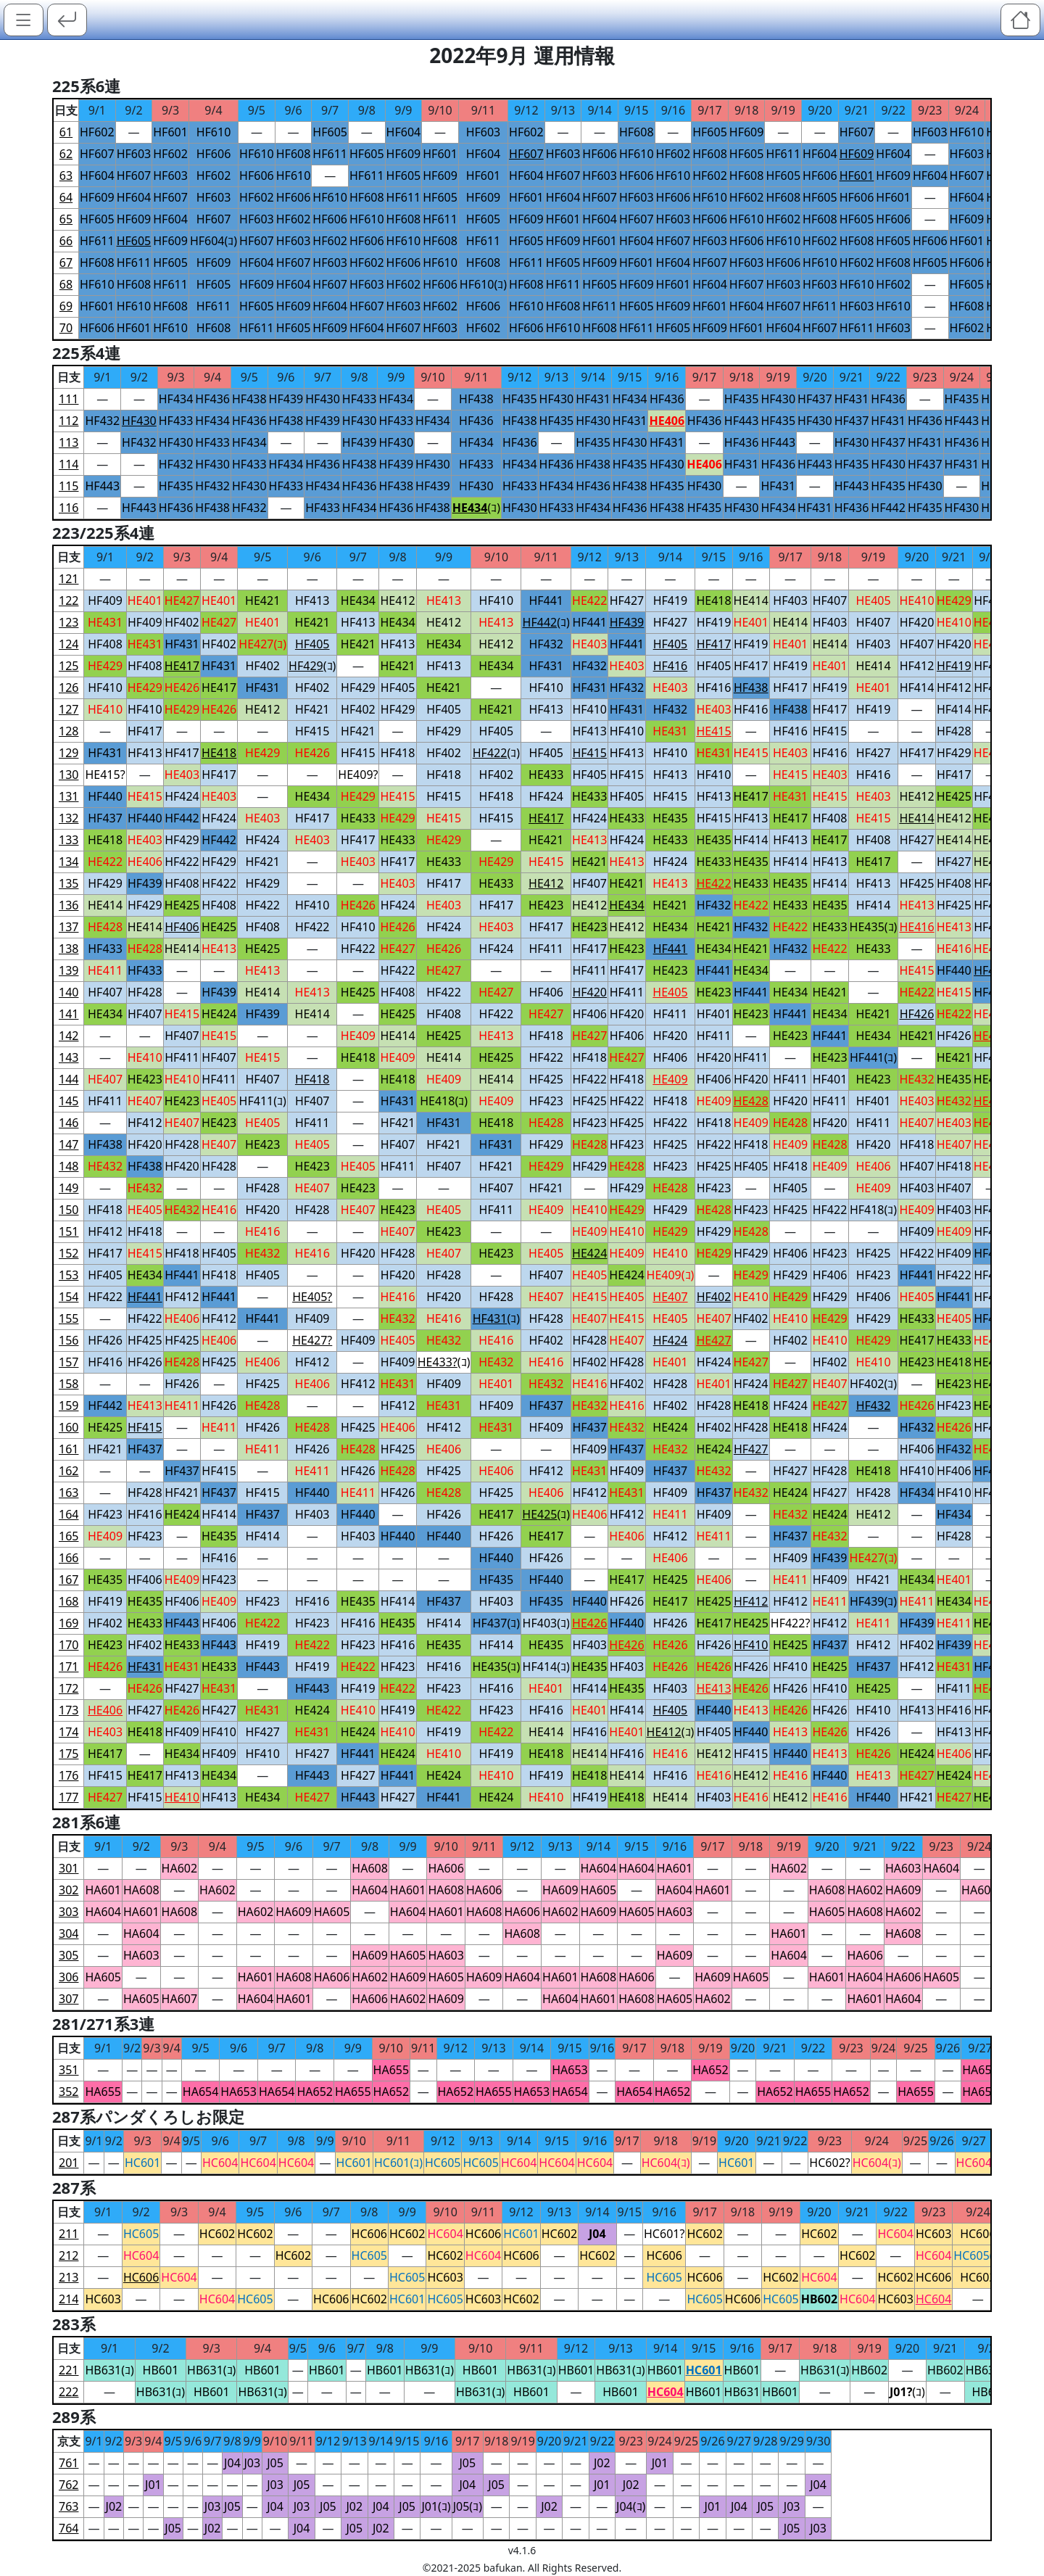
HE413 (443, 600)
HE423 (546, 905)
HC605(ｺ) (977, 2255)
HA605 (599, 1890)
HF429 (358, 687)
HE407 (105, 1079)
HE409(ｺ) (671, 1275)
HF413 (312, 600)
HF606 (213, 154)
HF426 (954, 1036)
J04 (232, 2463)
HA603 (903, 1868)
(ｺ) (476, 508)
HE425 (954, 796)
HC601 (142, 2163)
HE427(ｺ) (262, 644)
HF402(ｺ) (873, 1384)
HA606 (446, 1868)
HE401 (145, 600)
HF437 (815, 399)
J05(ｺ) (467, 2506)
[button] (24, 20)
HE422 (589, 600)
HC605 (442, 2163)
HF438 (249, 399)
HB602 (869, 2370)
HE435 (669, 818)
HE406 (145, 862)
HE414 (751, 600)
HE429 (954, 600)
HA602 (180, 1868)
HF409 (105, 600)
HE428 (105, 927)
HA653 (570, 2070)
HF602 (97, 132)
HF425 (917, 883)
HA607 (180, 1999)
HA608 (370, 1868)
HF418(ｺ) (873, 1210)
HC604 (220, 2163)
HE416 (954, 949)
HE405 (873, 600)
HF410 (496, 600)
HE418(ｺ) (444, 1101)
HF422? (791, 1623)
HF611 (329, 154)
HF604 (403, 132)
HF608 (636, 132)
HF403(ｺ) (546, 1623)
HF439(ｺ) (873, 1601)
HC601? (664, 2234)
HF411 (546, 949)
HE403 (589, 644)
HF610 (213, 132)
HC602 (217, 2234)
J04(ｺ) (630, 2506)
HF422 (182, 862)
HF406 (546, 992)
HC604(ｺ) (666, 2163)
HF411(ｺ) (262, 1101)
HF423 (546, 1101)
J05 (275, 2463)
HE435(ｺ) (874, 927)
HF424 (182, 796)
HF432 (102, 421)
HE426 (182, 687)
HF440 (105, 796)
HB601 (161, 2370)
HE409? (358, 775)
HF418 (398, 753)
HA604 (599, 1868)
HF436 (212, 399)
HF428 (954, 731)
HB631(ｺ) (109, 2370)
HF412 (917, 666)
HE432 (916, 1079)
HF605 (329, 132)
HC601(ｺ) (398, 2163)
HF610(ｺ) (483, 284)
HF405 (714, 666)
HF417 (751, 666)
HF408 (105, 644)
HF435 (519, 399)
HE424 (219, 1014)
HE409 (358, 1036)
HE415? (105, 775)
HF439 (286, 399)
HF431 (593, 399)
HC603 (933, 2234)
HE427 (182, 600)
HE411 (105, 970)
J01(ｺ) (435, 2506)
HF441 (546, 600)
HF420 (917, 622)
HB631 (742, 2392)
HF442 (888, 508)
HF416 (714, 687)
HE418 (713, 600)
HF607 (857, 132)
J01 (660, 2463)
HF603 (483, 132)
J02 (602, 2463)
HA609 (560, 1890)
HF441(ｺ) (873, 1057)
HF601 (170, 132)
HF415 (312, 731)
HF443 (741, 421)
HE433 (546, 775)
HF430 (322, 399)
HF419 (670, 600)
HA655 (391, 2070)
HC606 (369, 2234)
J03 (252, 2463)
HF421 (312, 709)
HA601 (675, 1868)
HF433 (359, 399)
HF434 (176, 399)
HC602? (829, 2163)
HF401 (714, 1014)
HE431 (105, 622)
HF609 (746, 132)
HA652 (710, 2070)
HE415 (751, 753)
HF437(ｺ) (496, 1623)
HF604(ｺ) (213, 241)
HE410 (916, 600)
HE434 (358, 600)
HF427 (627, 600)
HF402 (182, 622)
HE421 (262, 600)
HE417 (219, 687)
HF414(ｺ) (546, 1667)
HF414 (917, 687)
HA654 (201, 2092)
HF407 (830, 600)
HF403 (790, 600)
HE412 (397, 600)
